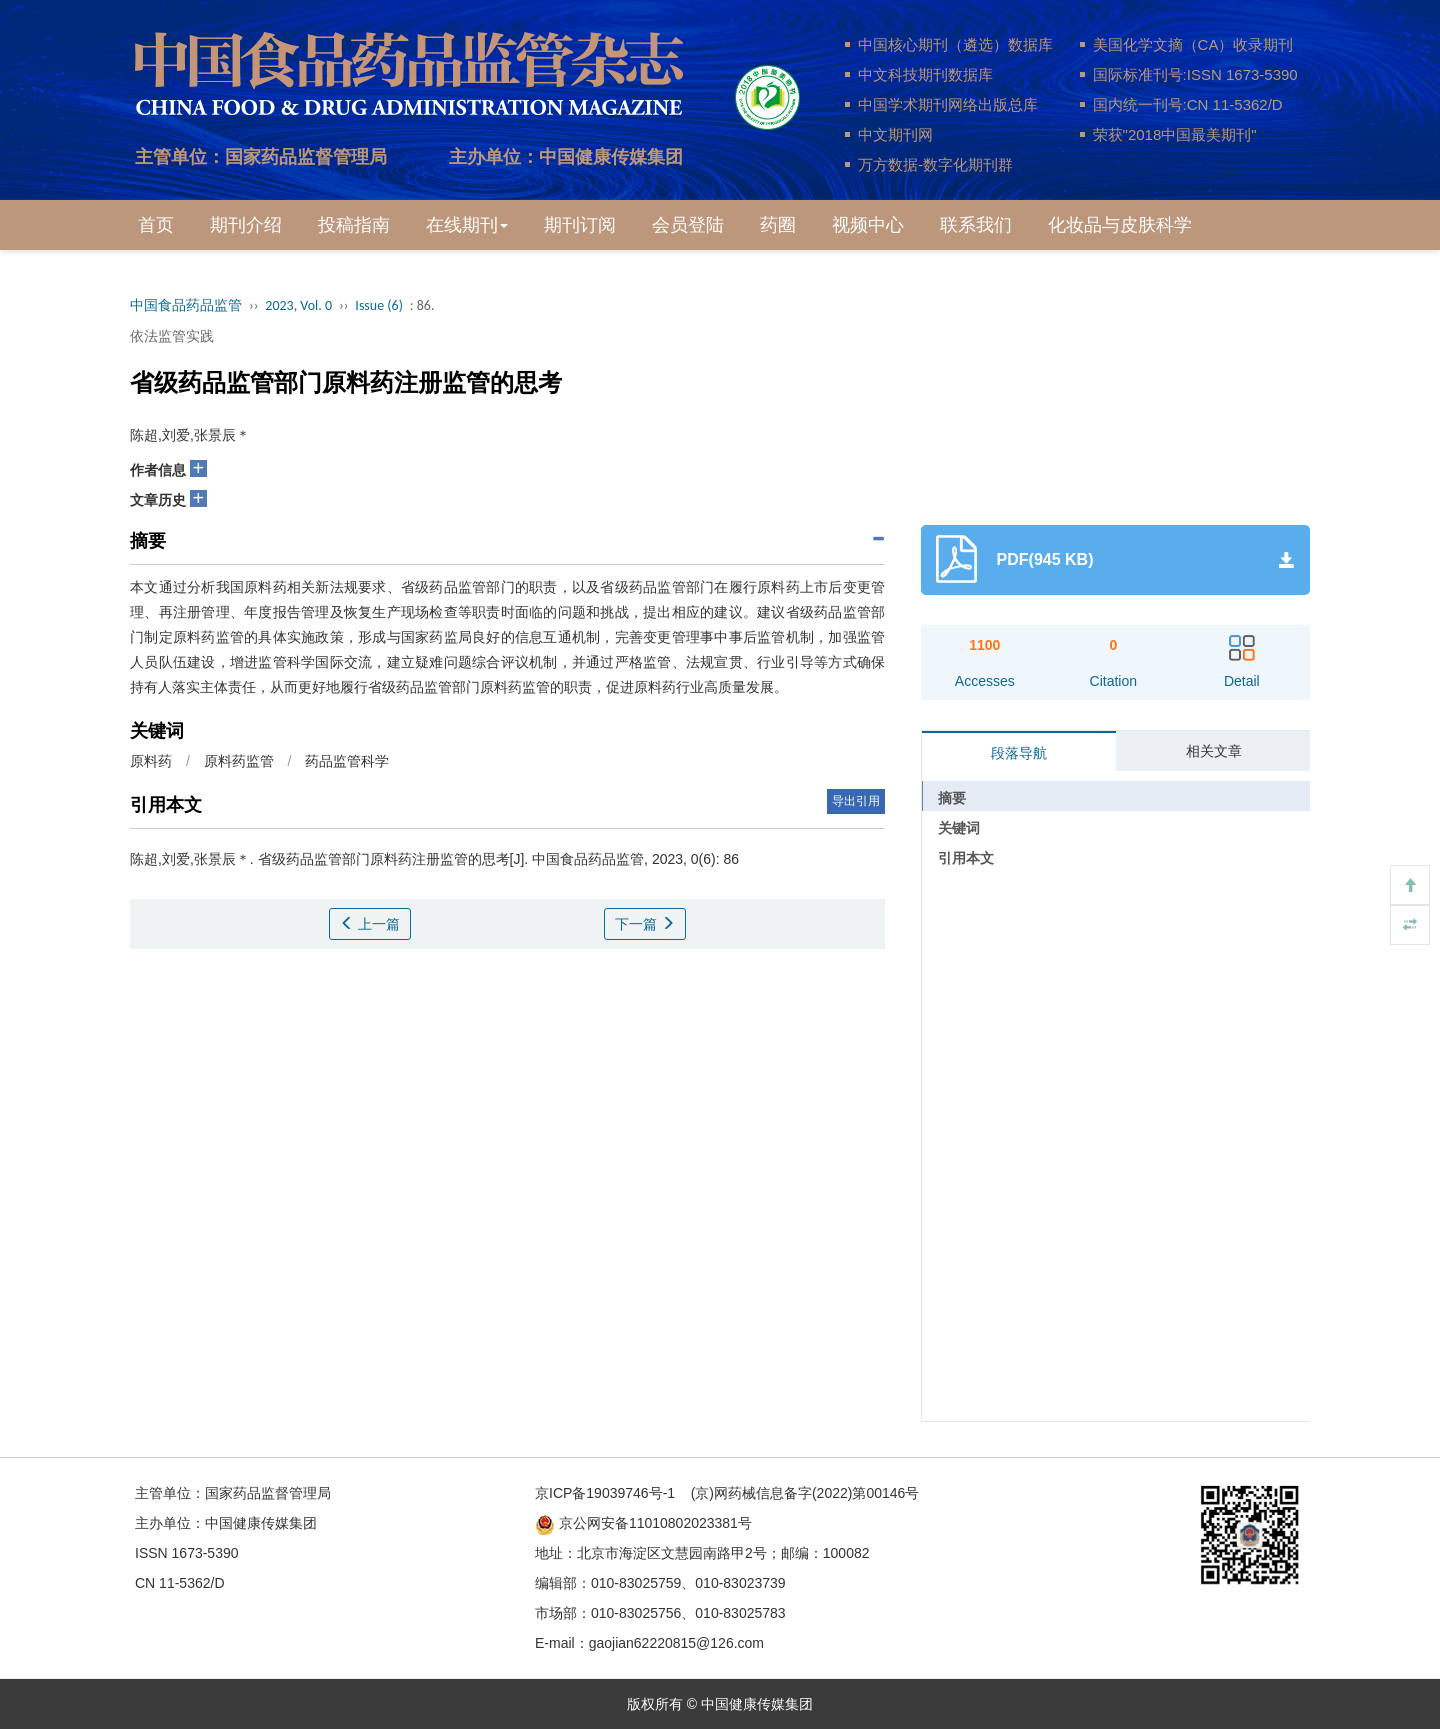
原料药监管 (239, 761)
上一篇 (370, 924)
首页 (156, 225)
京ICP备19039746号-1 (605, 1493)
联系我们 (976, 225)
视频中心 (868, 225)
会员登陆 (688, 225)
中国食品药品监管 (186, 305)
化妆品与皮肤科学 (1120, 225)
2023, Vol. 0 (298, 305)
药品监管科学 (347, 761)
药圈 (778, 225)
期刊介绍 (246, 225)
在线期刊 (467, 225)
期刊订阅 (580, 225)
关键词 (959, 828)
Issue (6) (379, 305)
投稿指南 (354, 225)
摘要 (952, 798)
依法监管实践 (172, 336)
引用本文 (966, 858)
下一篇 (645, 924)
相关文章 (1214, 751)
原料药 (151, 761)
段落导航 (1019, 753)
